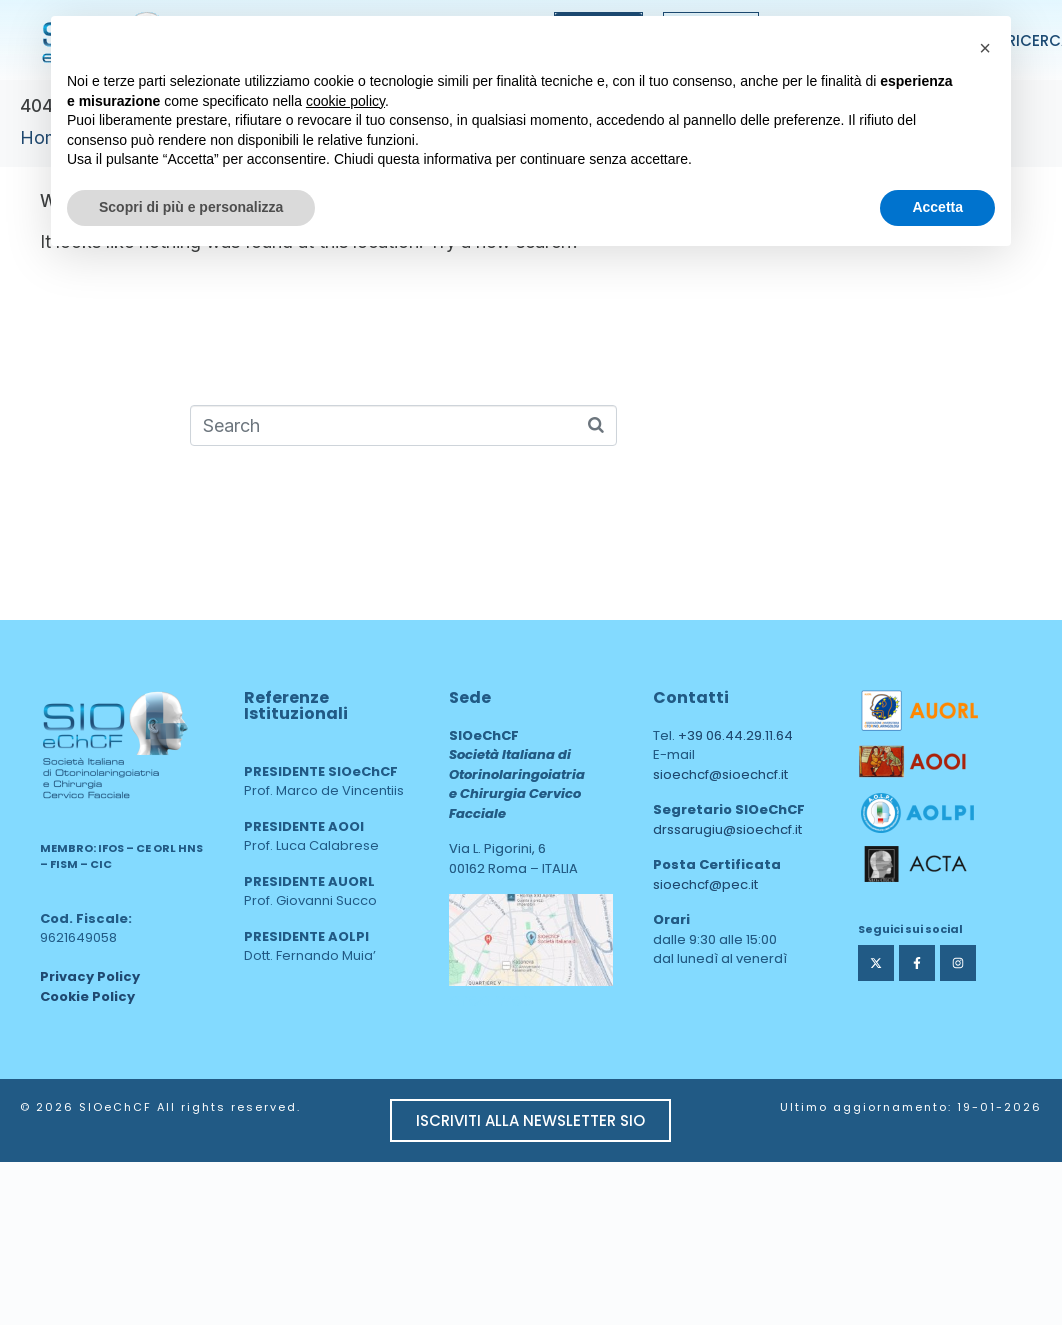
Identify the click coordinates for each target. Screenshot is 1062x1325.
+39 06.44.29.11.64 (735, 735)
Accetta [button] (937, 207)
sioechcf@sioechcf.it (720, 774)
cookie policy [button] (345, 101)
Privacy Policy (90, 976)
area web (491, 999)
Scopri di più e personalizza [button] (191, 207)
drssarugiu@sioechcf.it (727, 829)
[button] (985, 48)
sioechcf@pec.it (705, 884)
